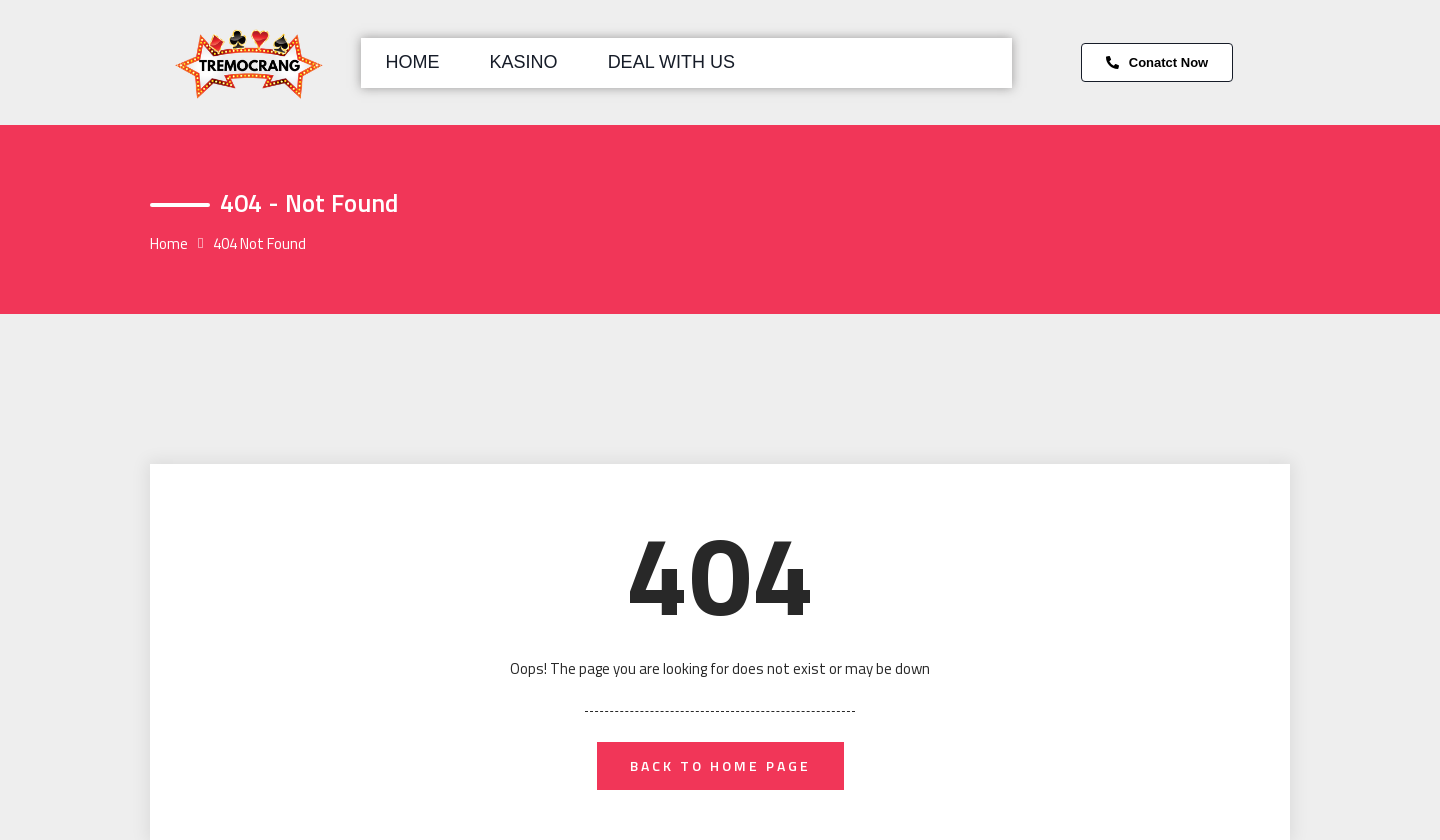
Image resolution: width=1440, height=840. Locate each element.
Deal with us (671, 62)
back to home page (720, 765)
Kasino (524, 62)
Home (413, 62)
